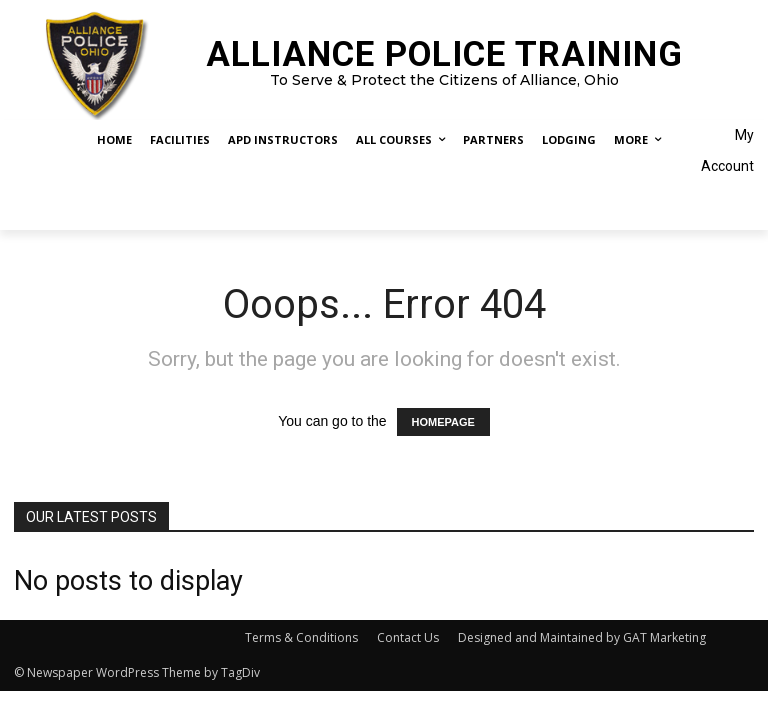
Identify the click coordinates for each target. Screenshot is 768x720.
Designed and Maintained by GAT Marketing (582, 637)
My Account (727, 150)
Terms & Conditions (301, 637)
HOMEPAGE (443, 422)
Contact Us (408, 637)
